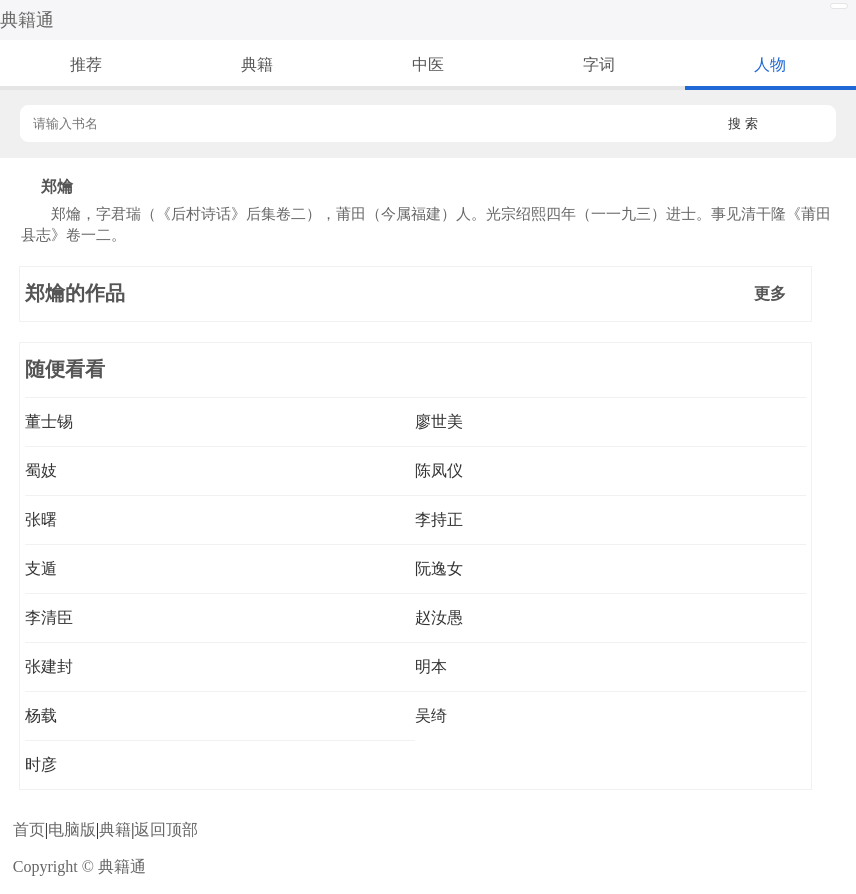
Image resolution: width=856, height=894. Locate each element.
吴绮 (431, 715)
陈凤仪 (439, 470)
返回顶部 (166, 829)
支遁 (41, 568)
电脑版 (72, 829)
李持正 (439, 519)
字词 (599, 64)
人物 (770, 64)
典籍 (257, 64)
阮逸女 (439, 568)
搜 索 (743, 123)
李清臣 (49, 617)
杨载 (41, 715)
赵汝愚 (439, 617)
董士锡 (49, 421)
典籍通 (27, 20)
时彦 (41, 764)
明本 (431, 666)
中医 (428, 64)
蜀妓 (41, 470)
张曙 (41, 519)
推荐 (86, 64)
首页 (29, 829)
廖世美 (439, 421)
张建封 (49, 666)
